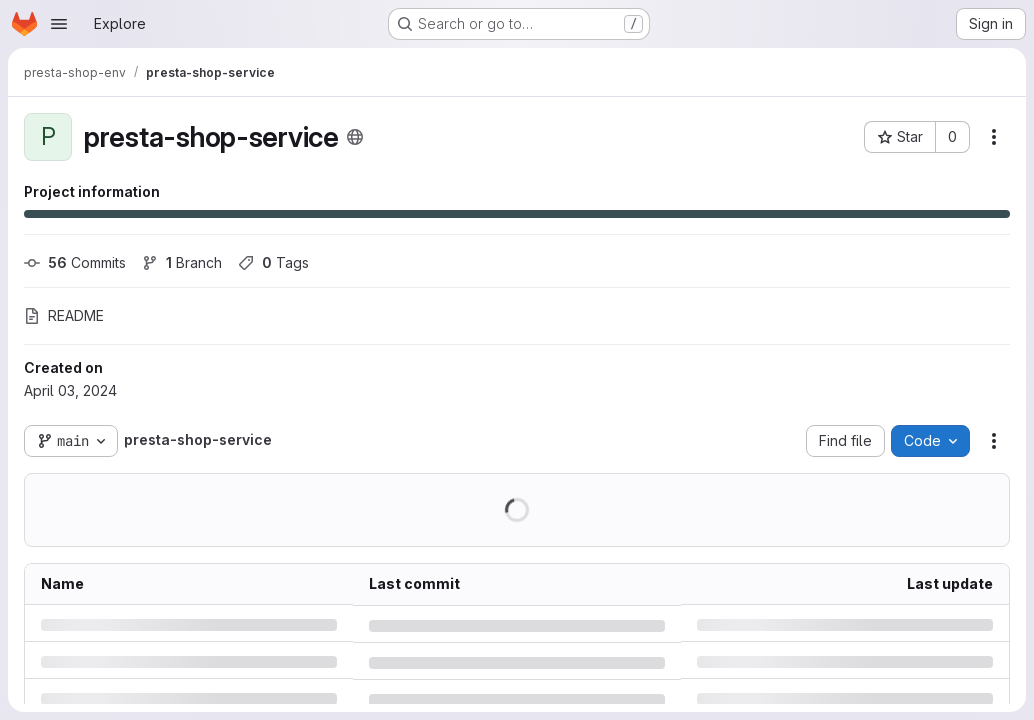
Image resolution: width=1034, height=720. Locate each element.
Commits (75, 262)
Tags (273, 262)
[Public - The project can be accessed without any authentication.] (355, 137)
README (64, 315)
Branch (182, 262)
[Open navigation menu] (59, 24)
